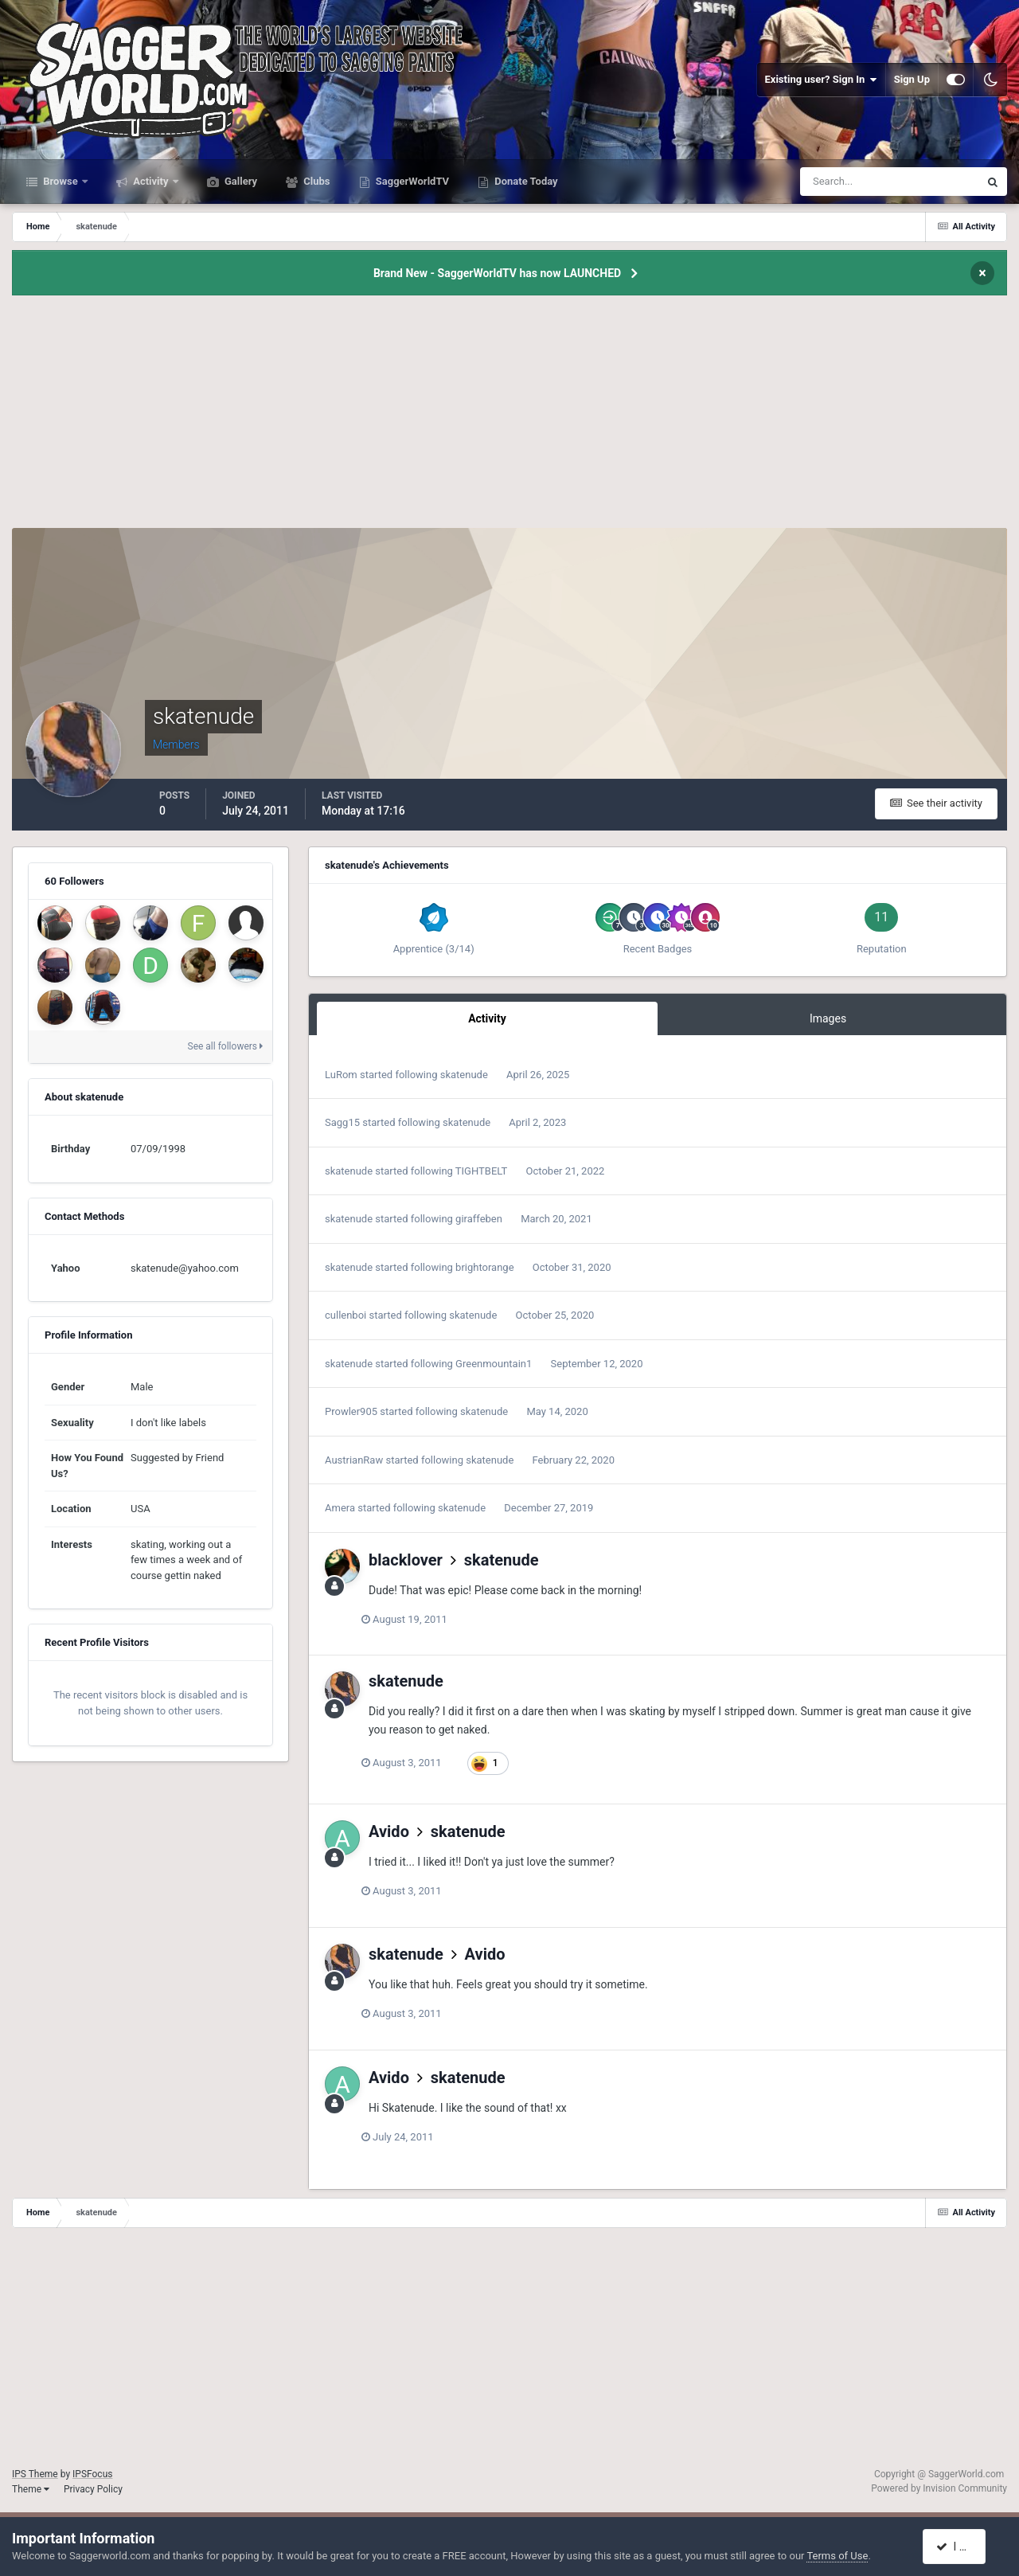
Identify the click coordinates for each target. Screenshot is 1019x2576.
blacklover (406, 1559)
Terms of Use (837, 2556)
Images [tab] (828, 1018)
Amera (340, 1508)
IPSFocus (92, 2474)
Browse (60, 181)
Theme (30, 2489)
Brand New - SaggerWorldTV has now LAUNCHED (497, 273)
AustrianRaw (354, 1460)
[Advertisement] (509, 416)
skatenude (464, 1075)
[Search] (841, 181)
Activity (151, 181)
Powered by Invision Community (939, 2488)
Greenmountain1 (493, 1364)
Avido (389, 1831)
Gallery (239, 181)
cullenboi (345, 1315)
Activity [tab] (487, 1018)
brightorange (484, 1267)
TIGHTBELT (481, 1171)
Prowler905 (351, 1411)
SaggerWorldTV (411, 181)
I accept (962, 2546)
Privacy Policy (93, 2489)
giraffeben (478, 1219)
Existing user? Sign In (821, 79)
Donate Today (525, 181)
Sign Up (912, 79)
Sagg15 (342, 1122)
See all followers (225, 1046)
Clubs (315, 181)
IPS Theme (35, 2474)
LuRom (341, 1075)
